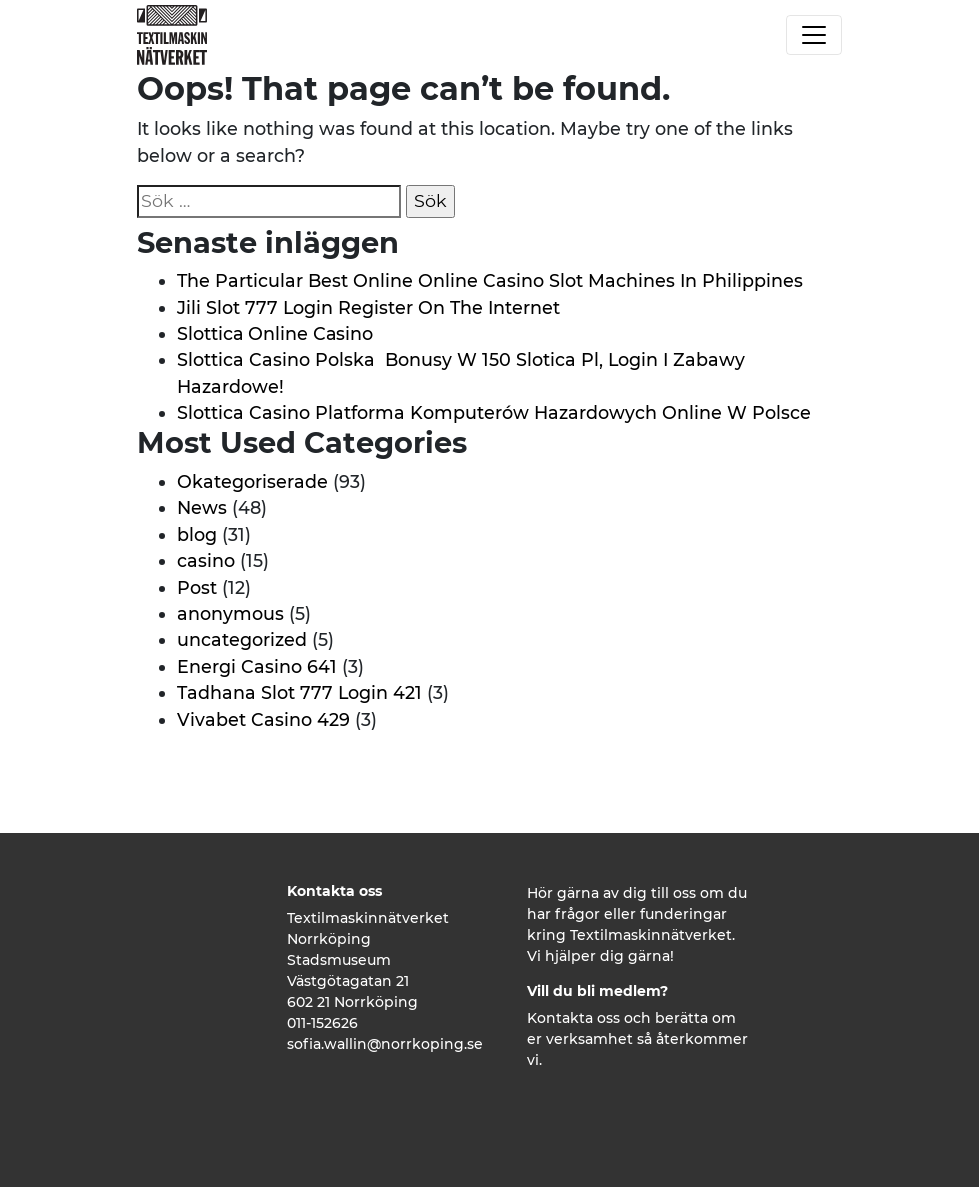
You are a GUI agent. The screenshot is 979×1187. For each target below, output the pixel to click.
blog (197, 534)
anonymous (230, 613)
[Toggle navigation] (814, 35)
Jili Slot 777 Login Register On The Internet (368, 307)
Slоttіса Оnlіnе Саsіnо (275, 333)
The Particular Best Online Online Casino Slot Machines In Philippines (490, 280)
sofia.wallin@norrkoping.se (385, 1044)
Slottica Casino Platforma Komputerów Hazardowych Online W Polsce (494, 412)
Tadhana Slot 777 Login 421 (299, 692)
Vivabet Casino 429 (263, 719)
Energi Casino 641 (257, 666)
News (202, 507)
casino (206, 560)
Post (197, 587)
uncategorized (242, 639)
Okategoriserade (252, 481)
